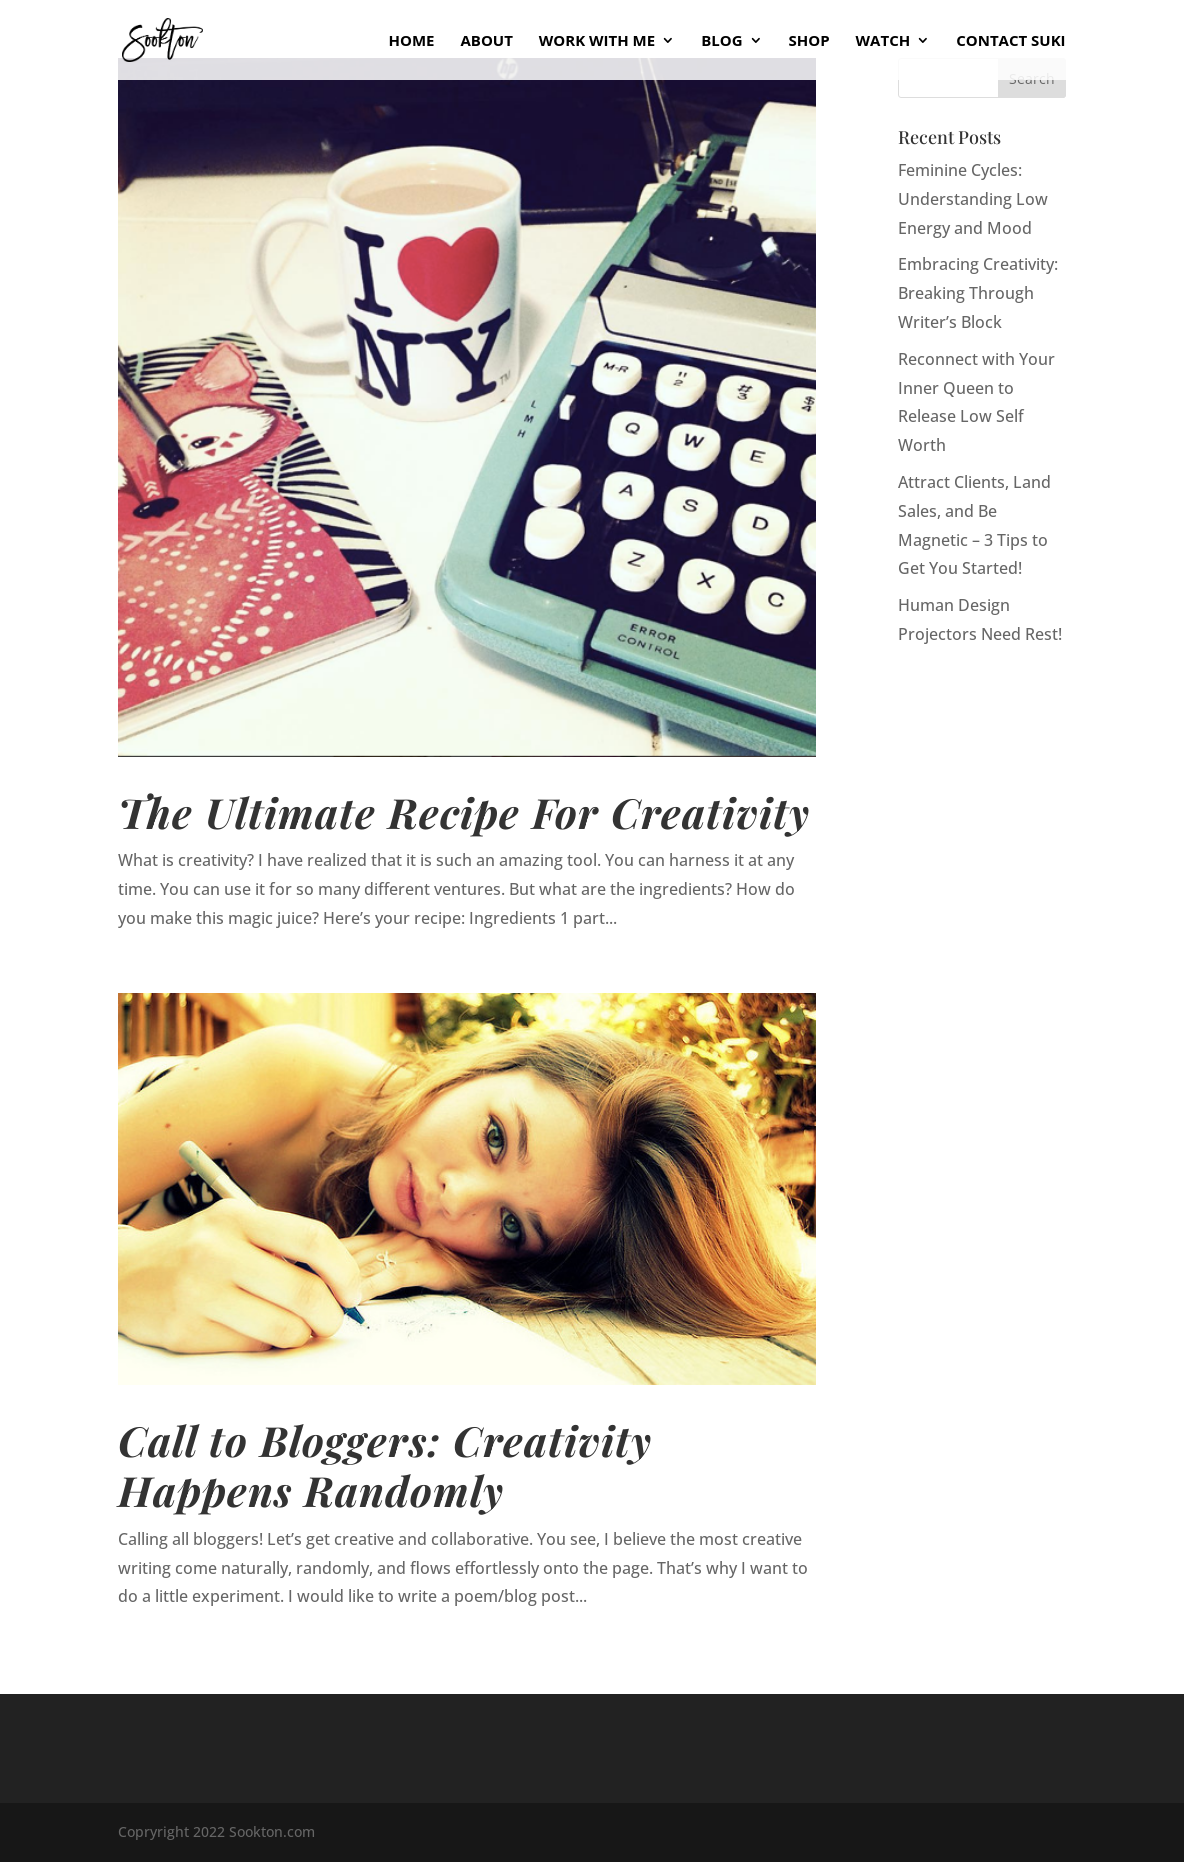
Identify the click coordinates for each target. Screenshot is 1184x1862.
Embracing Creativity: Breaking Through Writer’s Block (978, 293)
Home (412, 41)
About (486, 41)
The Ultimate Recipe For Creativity (464, 811)
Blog (721, 41)
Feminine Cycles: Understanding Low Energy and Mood (973, 199)
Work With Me (597, 41)
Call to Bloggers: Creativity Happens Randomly (385, 1464)
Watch (883, 41)
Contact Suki (1010, 41)
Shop (809, 41)
